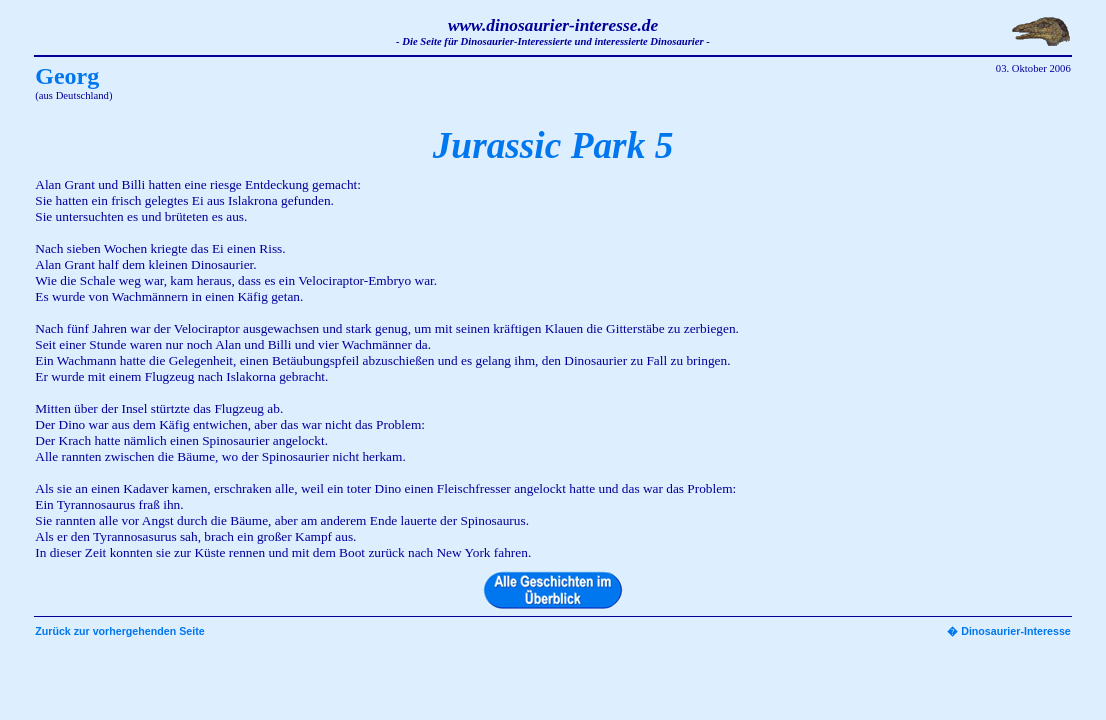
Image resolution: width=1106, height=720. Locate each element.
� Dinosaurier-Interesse (1009, 631)
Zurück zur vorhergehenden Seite (119, 631)
